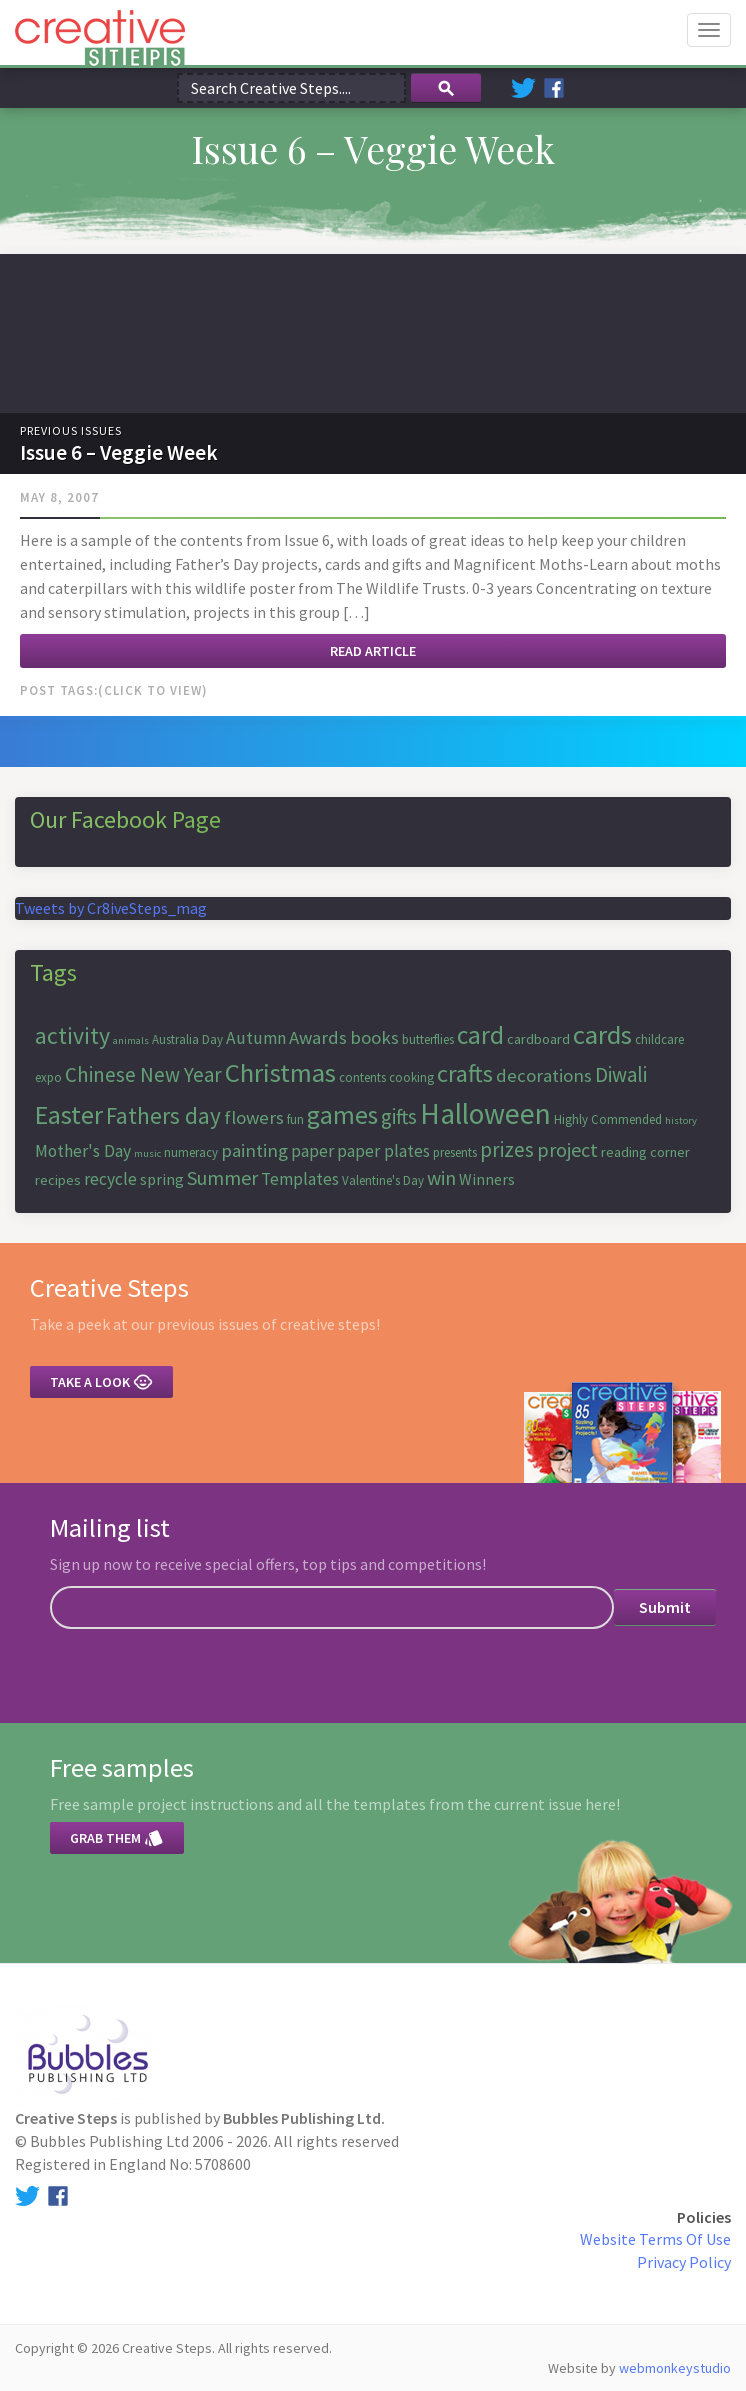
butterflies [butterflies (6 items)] (428, 1039)
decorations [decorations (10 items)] (544, 1075)
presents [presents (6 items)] (455, 1152)
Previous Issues (71, 430)
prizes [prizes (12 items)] (507, 1149)
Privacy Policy (684, 2262)
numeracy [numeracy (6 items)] (191, 1152)
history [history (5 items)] (681, 1120)
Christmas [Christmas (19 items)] (280, 1072)
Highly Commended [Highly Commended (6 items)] (608, 1119)
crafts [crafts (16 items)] (465, 1073)
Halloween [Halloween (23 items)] (485, 1113)
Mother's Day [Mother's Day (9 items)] (83, 1151)
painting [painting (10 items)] (254, 1150)
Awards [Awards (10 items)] (318, 1037)
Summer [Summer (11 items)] (222, 1177)
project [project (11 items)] (567, 1149)
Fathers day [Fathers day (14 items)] (163, 1115)
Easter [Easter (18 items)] (69, 1114)
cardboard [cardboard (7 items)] (538, 1039)
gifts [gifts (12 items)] (399, 1116)
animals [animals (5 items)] (131, 1040)
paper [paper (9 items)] (312, 1151)
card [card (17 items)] (480, 1035)
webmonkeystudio (675, 2368)
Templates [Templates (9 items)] (300, 1179)
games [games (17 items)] (342, 1115)
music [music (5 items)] (147, 1153)
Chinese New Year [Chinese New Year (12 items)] (143, 1074)
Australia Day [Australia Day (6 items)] (187, 1039)
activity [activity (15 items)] (72, 1035)
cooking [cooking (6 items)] (411, 1077)
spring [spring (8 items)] (162, 1179)
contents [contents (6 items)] (362, 1077)
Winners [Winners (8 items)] (487, 1179)
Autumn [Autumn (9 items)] (256, 1038)
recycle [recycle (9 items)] (110, 1179)
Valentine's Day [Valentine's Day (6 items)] (383, 1180)
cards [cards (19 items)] (602, 1034)
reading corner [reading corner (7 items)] (645, 1152)
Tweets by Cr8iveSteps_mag (111, 908)
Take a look (101, 1382)
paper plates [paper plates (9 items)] (383, 1151)
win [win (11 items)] (441, 1177)
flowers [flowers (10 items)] (254, 1117)
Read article (373, 651)
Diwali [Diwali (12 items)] (621, 1074)
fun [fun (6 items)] (295, 1119)
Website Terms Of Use (655, 2239)
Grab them (117, 1838)
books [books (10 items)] (374, 1037)
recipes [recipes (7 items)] (58, 1180)
